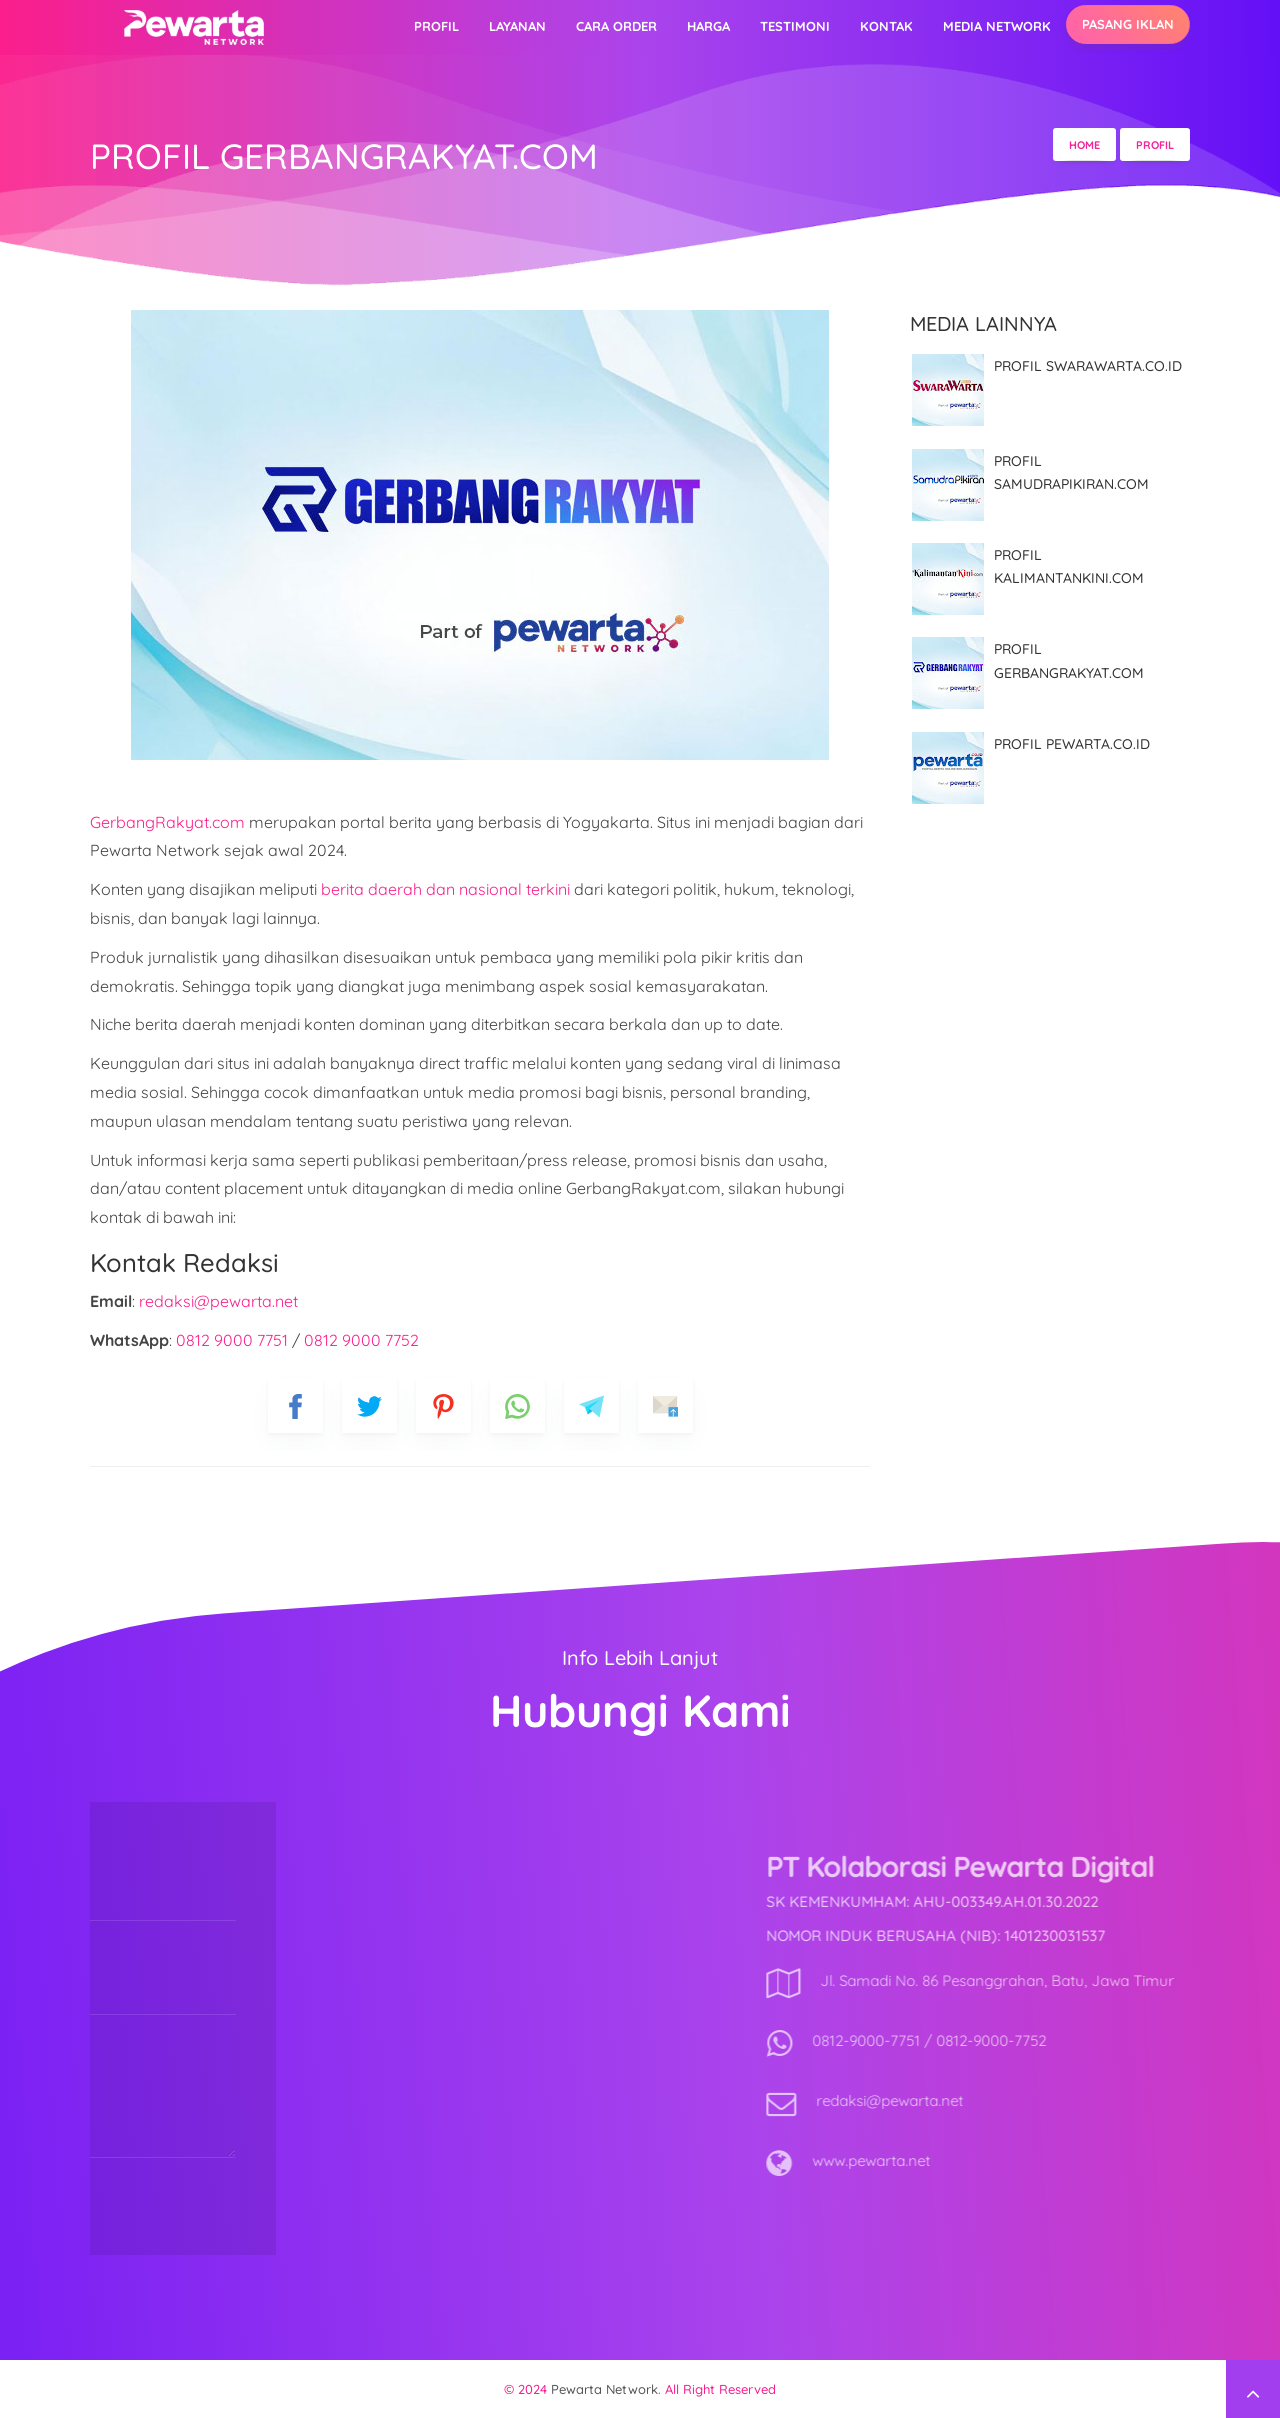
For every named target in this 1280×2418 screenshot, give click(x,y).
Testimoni (795, 26)
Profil (436, 26)
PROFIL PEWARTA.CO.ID (1072, 744)
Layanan (517, 26)
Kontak (886, 26)
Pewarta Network (604, 2389)
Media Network (997, 26)
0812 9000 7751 (232, 1340)
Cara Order (616, 26)
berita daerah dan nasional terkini (445, 889)
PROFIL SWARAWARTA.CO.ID (1088, 366)
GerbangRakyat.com (167, 822)
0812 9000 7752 (361, 1340)
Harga (708, 26)
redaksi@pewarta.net (218, 1301)
